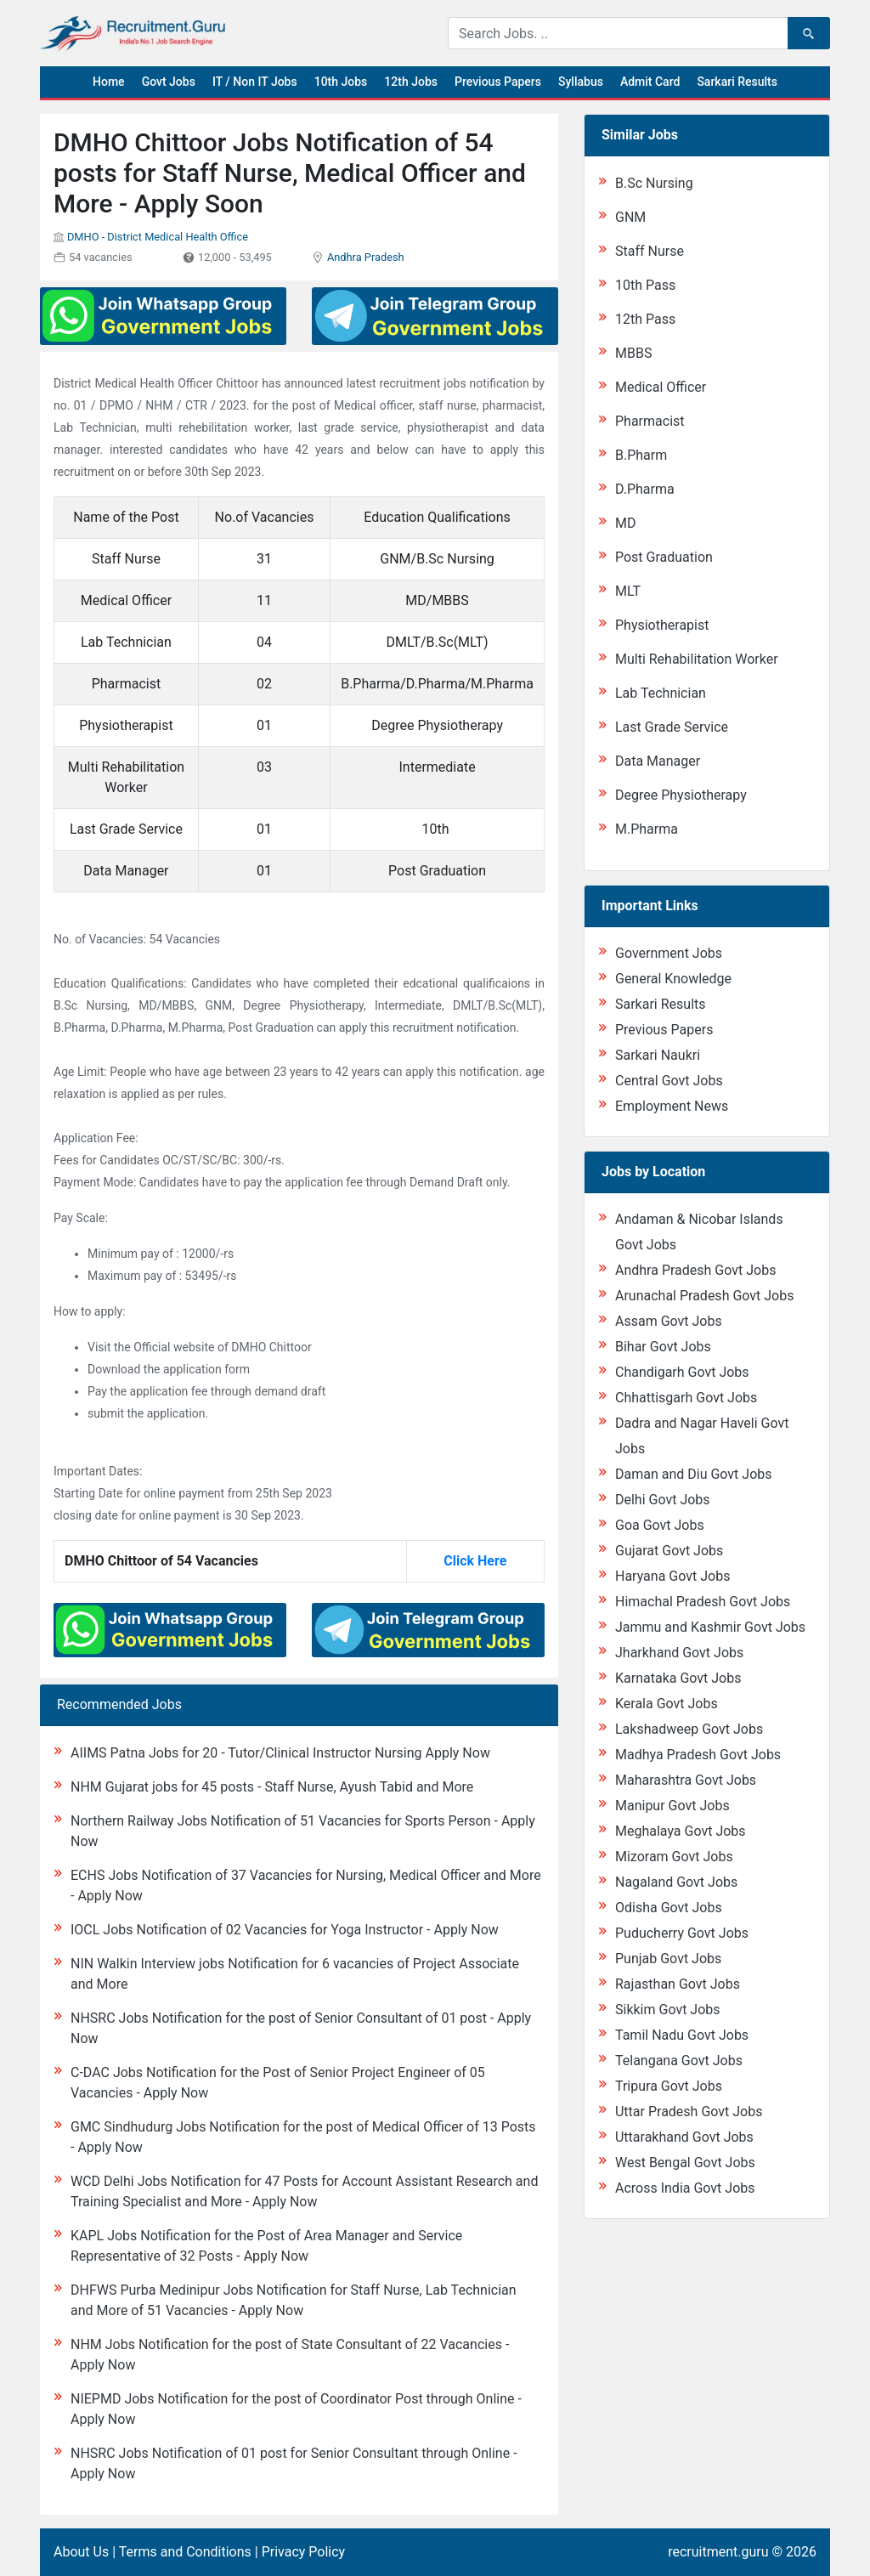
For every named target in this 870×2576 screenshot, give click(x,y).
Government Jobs (668, 953)
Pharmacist (650, 421)
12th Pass (645, 319)
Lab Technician (660, 693)
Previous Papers (498, 81)
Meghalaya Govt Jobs (680, 1831)
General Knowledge (673, 979)
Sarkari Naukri (657, 1055)
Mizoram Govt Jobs (674, 1856)
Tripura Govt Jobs (668, 2086)
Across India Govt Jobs (685, 2188)
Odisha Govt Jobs (668, 1907)
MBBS (633, 353)
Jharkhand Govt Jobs (679, 1653)
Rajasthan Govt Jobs (677, 1984)
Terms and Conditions (185, 2552)
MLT (628, 591)
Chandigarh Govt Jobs (682, 1372)
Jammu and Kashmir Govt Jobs (710, 1627)
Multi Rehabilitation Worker (696, 659)
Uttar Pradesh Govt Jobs (688, 2111)
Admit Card (650, 81)
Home (109, 81)
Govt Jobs (168, 81)
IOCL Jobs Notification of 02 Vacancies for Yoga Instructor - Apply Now (285, 1930)
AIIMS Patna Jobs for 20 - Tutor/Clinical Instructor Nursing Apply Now (280, 1753)
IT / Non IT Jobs (254, 81)
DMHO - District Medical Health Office (157, 236)
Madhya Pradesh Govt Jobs (698, 1755)
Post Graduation (664, 557)
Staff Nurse (649, 251)
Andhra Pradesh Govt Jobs (695, 1270)
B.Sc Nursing (654, 183)
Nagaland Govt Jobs (676, 1882)
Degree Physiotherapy (681, 795)
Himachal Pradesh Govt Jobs (702, 1602)
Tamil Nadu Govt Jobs (682, 2035)
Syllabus (580, 81)
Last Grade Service (671, 727)
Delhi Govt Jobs (662, 1500)
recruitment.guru (718, 2552)
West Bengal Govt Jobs (685, 2162)
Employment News (671, 1106)
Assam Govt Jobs (668, 1321)
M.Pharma (646, 829)
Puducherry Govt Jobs (682, 1933)
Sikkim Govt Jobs (667, 2009)
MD (625, 523)
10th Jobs (341, 81)
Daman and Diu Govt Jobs (693, 1474)
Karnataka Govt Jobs (678, 1678)
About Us (81, 2552)
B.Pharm (641, 455)
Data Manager (657, 761)
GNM (630, 217)
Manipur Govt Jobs (672, 1806)
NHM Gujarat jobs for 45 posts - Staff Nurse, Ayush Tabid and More (272, 1787)
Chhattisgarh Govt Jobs (686, 1398)
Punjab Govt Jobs (668, 1958)
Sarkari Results (737, 81)
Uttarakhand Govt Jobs (684, 2137)
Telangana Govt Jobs (679, 2060)
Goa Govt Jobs (659, 1525)
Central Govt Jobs (669, 1081)
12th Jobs (411, 81)
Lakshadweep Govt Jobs (689, 1729)
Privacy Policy (304, 2552)
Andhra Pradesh (365, 257)
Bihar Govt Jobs (663, 1347)
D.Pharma (645, 489)
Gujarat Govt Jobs (669, 1551)
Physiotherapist (662, 625)
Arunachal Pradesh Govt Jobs (704, 1296)
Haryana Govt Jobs (672, 1576)
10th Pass (645, 285)
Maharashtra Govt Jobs (685, 1780)
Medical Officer (660, 387)
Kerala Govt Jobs (666, 1704)
